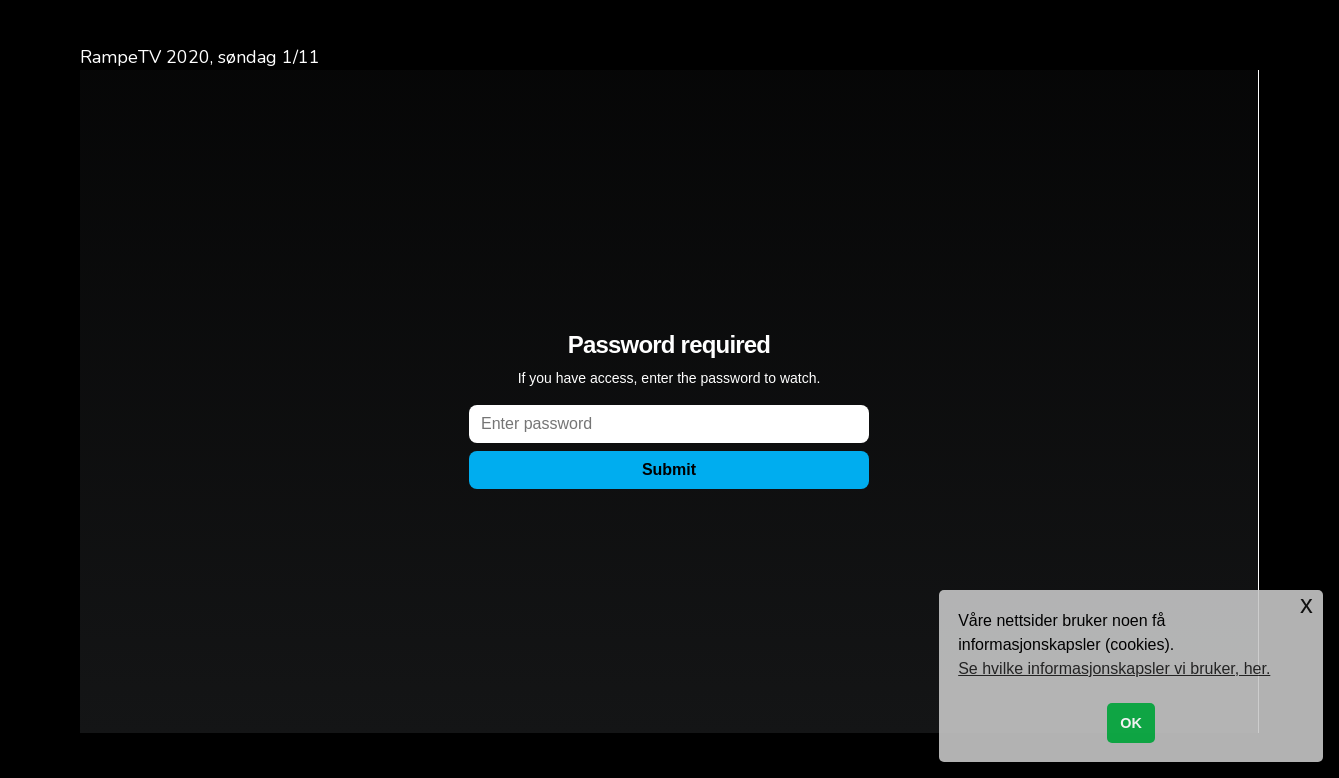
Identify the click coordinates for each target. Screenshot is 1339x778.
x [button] (1306, 604)
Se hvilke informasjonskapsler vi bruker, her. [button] (1114, 668)
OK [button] (1131, 723)
